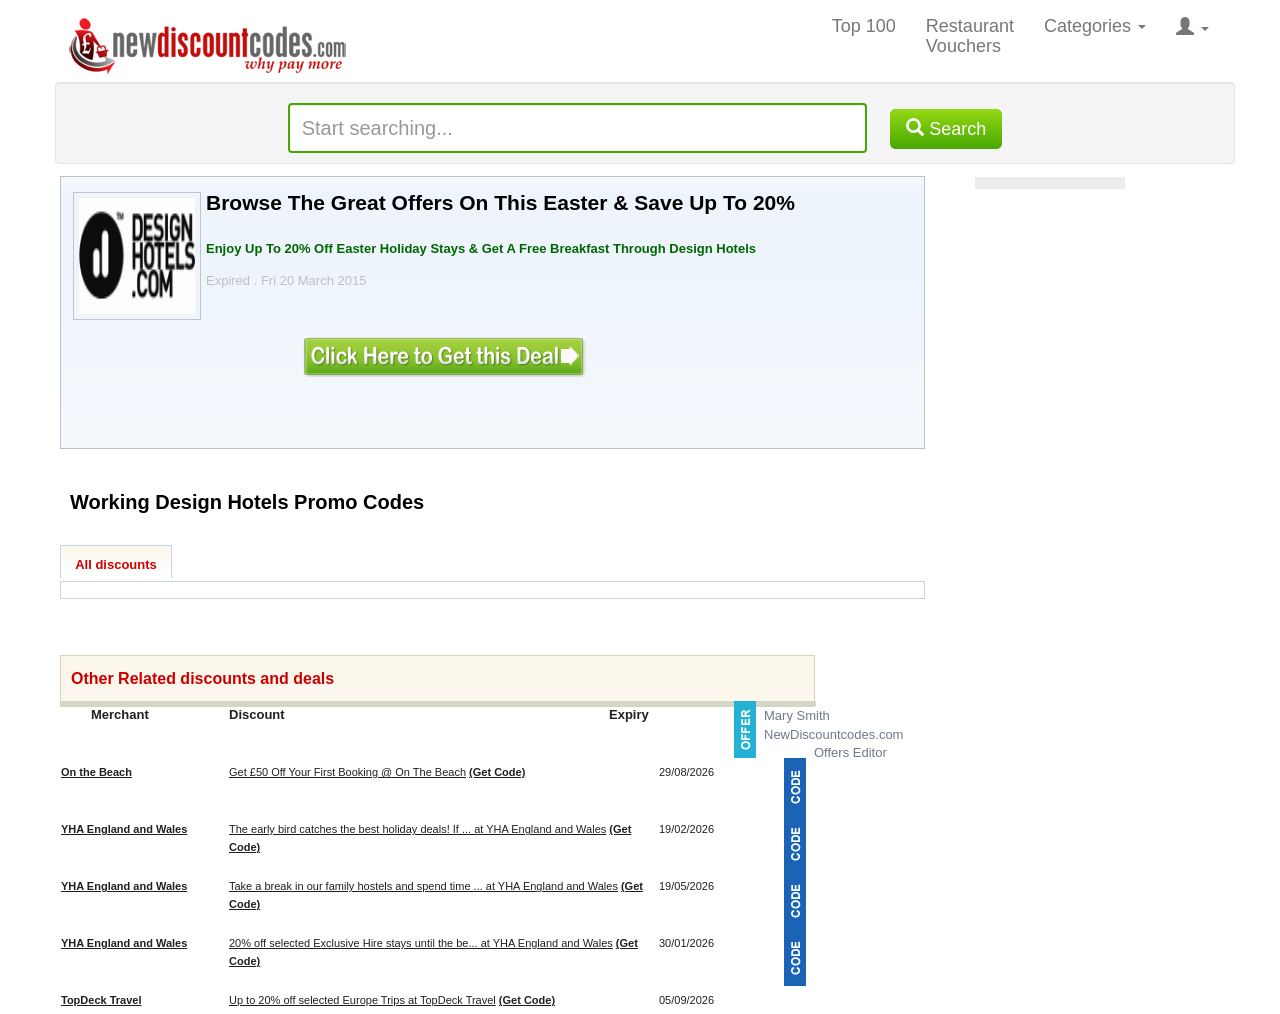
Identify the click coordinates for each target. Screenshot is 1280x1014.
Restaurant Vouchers (970, 36)
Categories (1095, 26)
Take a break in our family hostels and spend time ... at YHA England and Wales (423, 886)
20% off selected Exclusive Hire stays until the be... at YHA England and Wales (421, 943)
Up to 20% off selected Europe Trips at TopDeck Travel (362, 1000)
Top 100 (864, 26)
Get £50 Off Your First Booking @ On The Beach (347, 772)
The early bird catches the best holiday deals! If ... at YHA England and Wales (417, 829)
